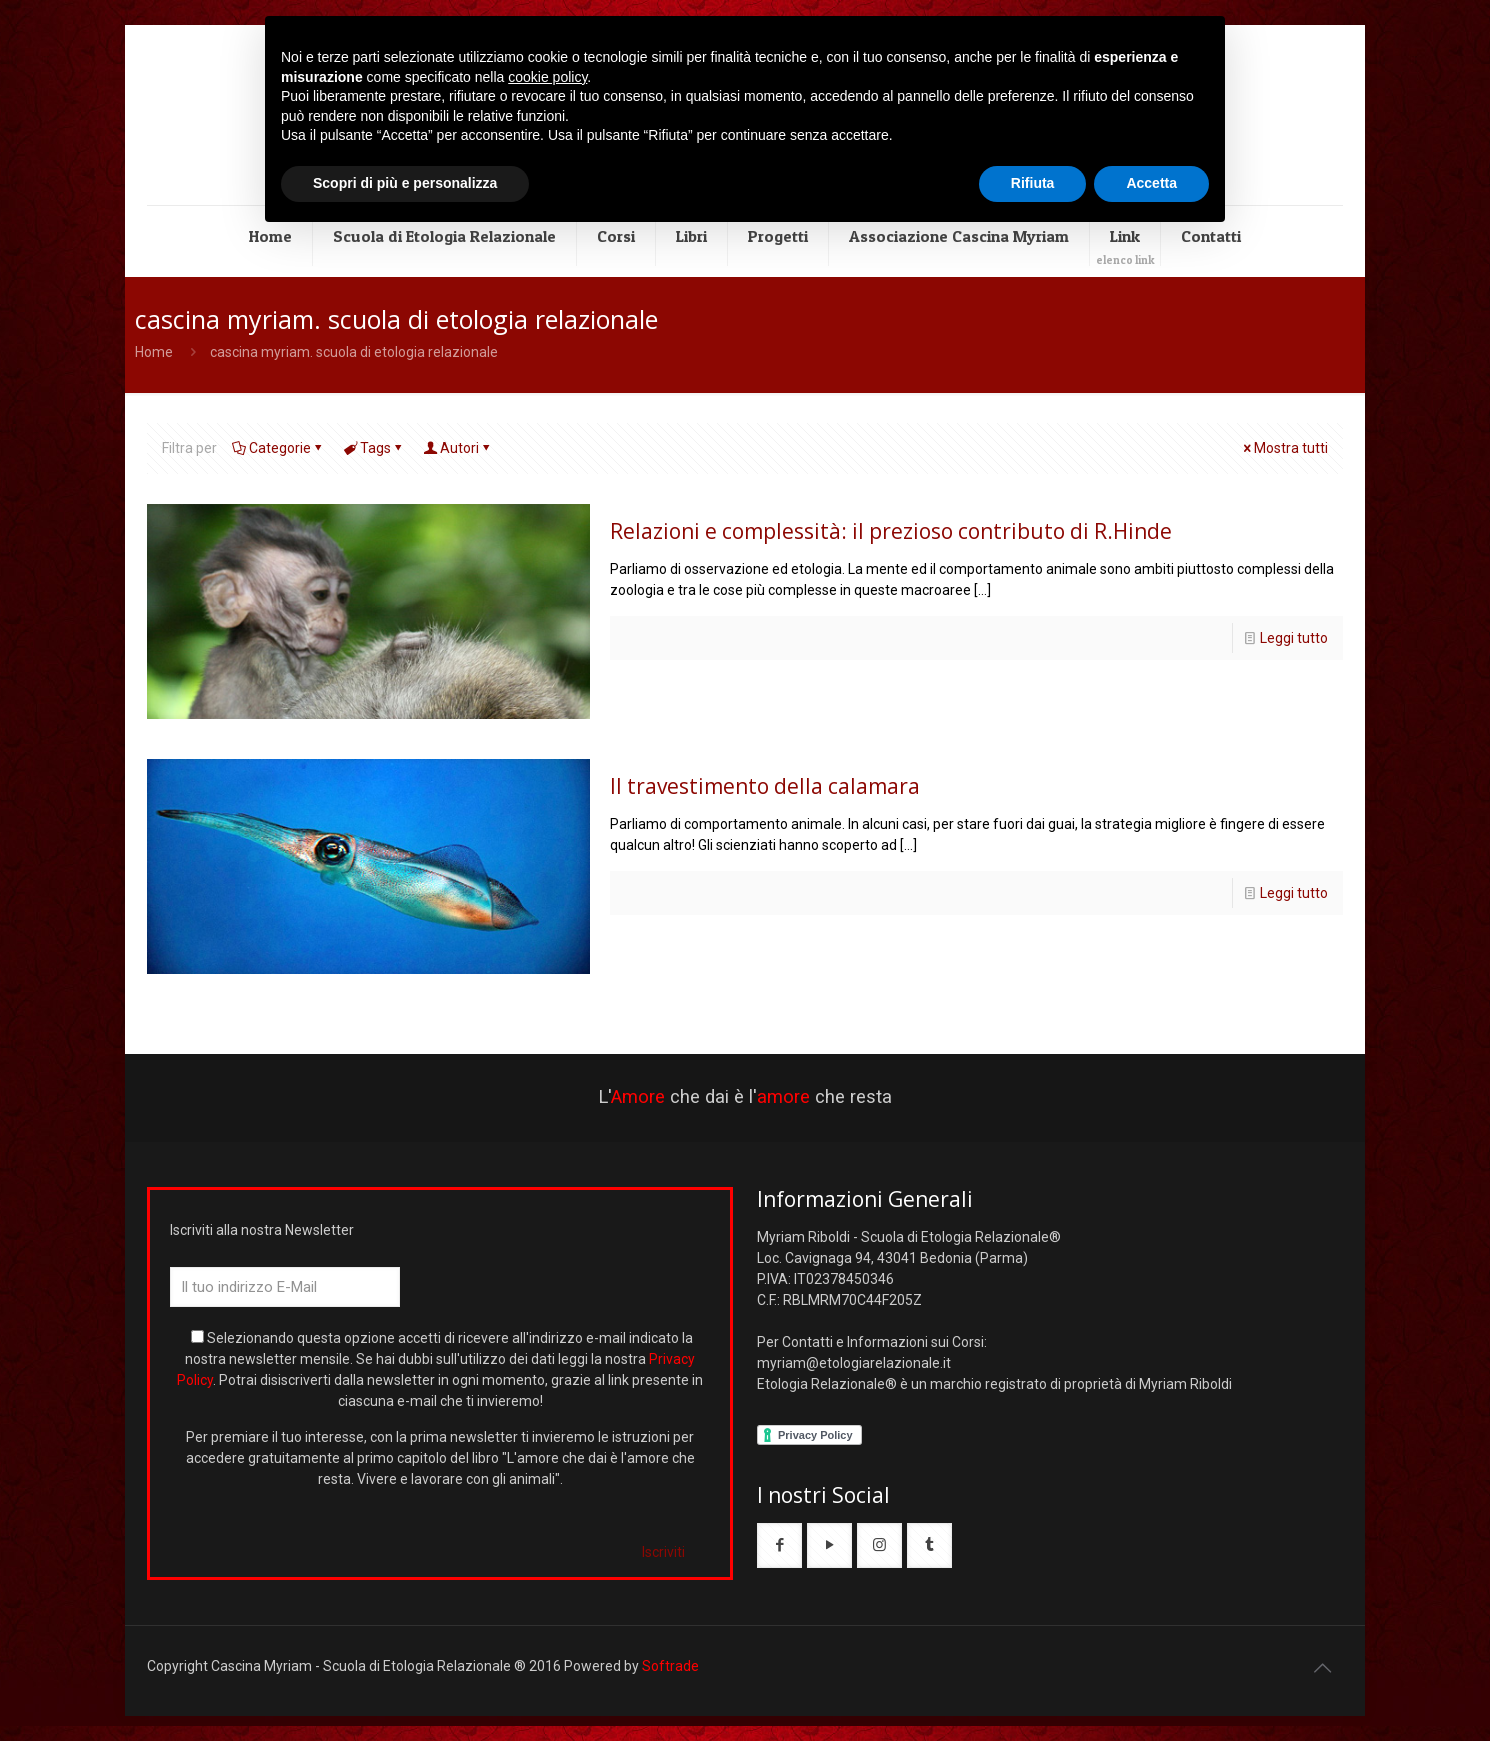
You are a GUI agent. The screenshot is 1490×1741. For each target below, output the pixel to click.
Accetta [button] (1151, 183)
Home (154, 352)
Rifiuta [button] (1033, 183)
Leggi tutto (1294, 638)
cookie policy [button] (547, 77)
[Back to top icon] (1322, 1668)
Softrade (670, 1666)
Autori (458, 448)
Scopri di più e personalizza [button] (405, 183)
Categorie (278, 448)
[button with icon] (779, 1545)
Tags (374, 448)
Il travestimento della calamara (765, 786)
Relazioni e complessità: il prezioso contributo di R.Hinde (891, 531)
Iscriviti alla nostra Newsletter (262, 1230)
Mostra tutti (1284, 448)
